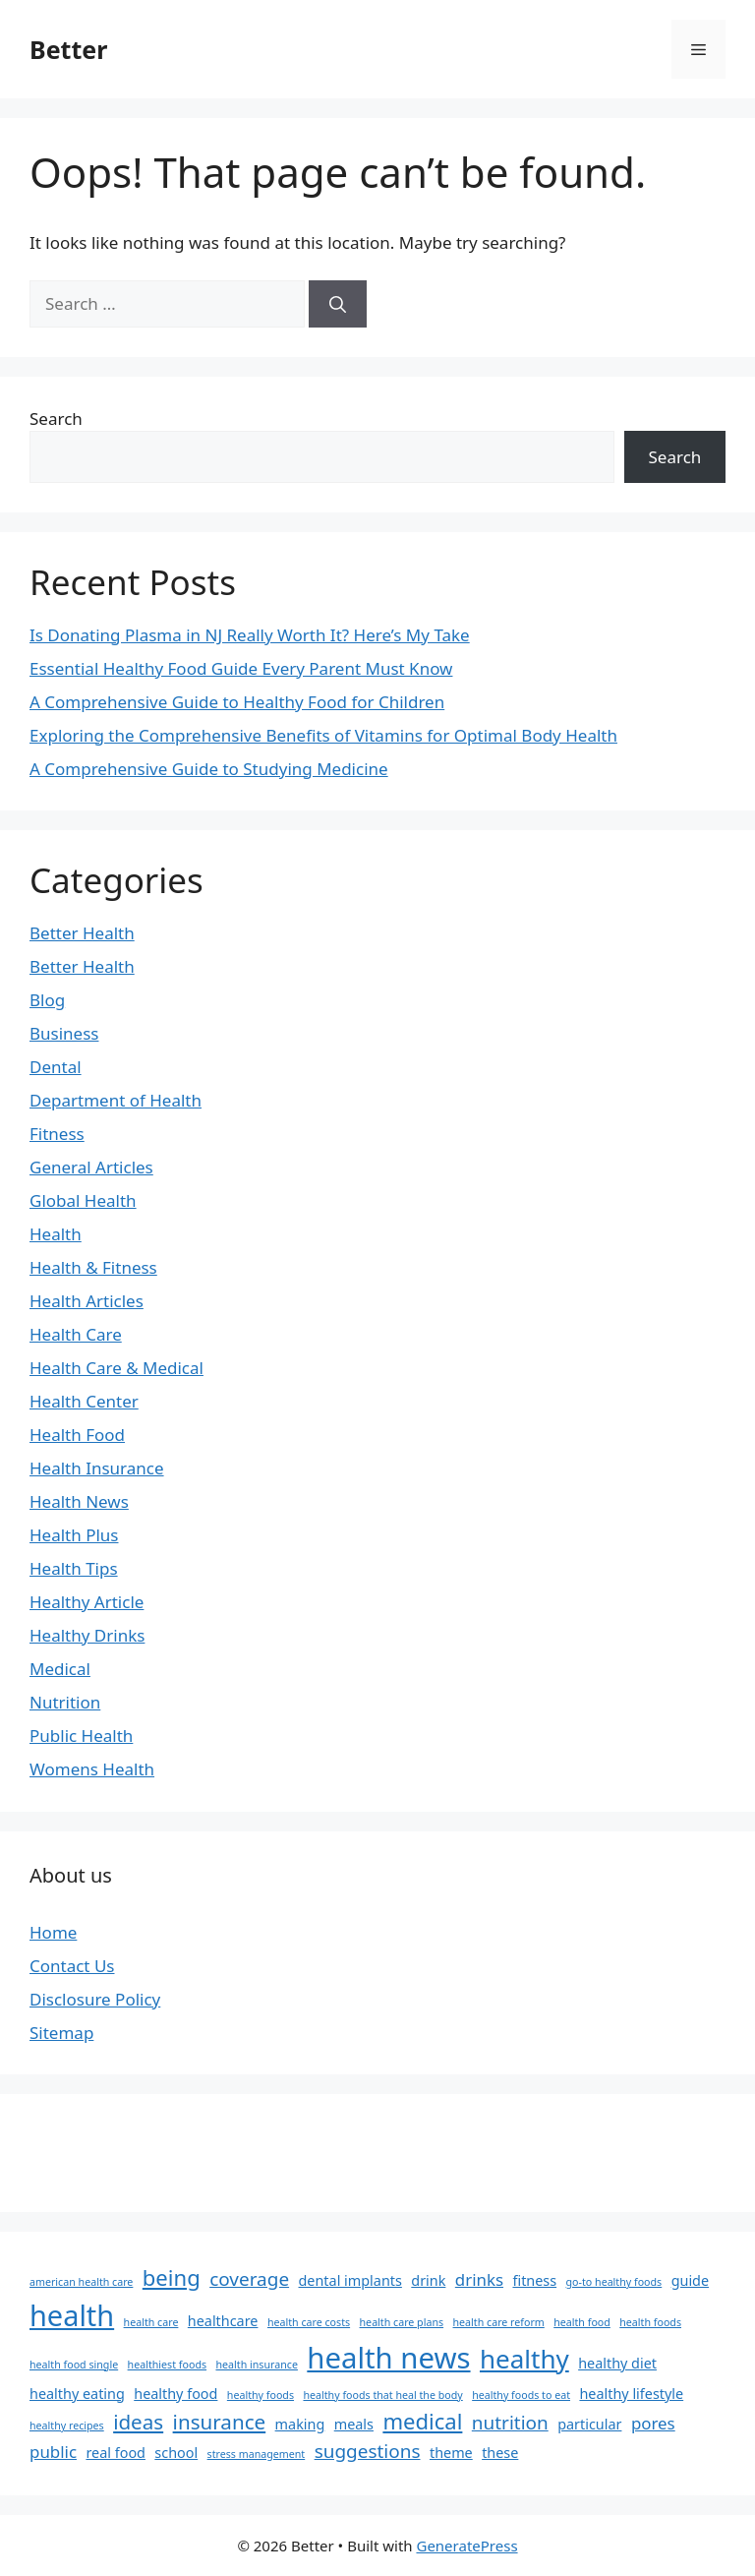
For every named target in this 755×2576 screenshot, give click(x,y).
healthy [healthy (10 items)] (524, 2358)
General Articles (91, 1167)
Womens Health (91, 1769)
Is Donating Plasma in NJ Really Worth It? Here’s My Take (249, 635)
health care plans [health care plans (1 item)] (402, 2322)
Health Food (77, 1434)
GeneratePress (466, 2545)
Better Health (82, 933)
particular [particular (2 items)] (589, 2424)
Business (63, 1033)
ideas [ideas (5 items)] (138, 2421)
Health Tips (73, 1568)
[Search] (338, 304)
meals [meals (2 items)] (354, 2424)
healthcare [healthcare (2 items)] (223, 2320)
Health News (79, 1501)
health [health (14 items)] (71, 2315)
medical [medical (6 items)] (422, 2420)
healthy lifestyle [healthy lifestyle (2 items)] (631, 2393)
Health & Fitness (93, 1267)
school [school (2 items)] (176, 2452)
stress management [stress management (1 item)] (256, 2454)
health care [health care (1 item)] (151, 2322)
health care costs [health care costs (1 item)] (308, 2322)
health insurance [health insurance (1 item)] (256, 2364)
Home (53, 1932)
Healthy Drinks (87, 1635)
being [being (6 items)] (172, 2277)
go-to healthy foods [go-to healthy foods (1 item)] (614, 2282)
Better (68, 49)
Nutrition (64, 1702)
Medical (59, 1668)
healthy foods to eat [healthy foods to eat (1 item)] (521, 2395)
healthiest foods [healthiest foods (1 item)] (167, 2364)
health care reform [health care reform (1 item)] (499, 2322)
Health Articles (86, 1300)
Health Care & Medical (116, 1367)
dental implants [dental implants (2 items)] (350, 2280)
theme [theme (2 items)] (451, 2452)
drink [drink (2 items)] (428, 2280)
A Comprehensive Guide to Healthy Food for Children (236, 701)
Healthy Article (86, 1601)
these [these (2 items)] (500, 2452)
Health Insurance (96, 1468)
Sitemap (61, 2032)
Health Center (84, 1401)
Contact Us (72, 1965)
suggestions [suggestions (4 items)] (368, 2451)
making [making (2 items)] (300, 2424)
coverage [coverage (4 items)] (249, 2279)
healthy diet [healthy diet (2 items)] (617, 2363)
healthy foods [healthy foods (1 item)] (260, 2395)
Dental (55, 1066)
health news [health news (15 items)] (388, 2357)
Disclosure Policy (94, 1999)
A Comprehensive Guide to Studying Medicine (208, 768)
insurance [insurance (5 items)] (219, 2421)
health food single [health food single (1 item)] (73, 2364)
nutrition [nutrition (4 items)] (510, 2422)
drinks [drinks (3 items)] (479, 2279)
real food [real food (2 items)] (115, 2452)
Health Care (75, 1334)
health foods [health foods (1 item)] (650, 2322)
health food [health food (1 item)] (581, 2322)
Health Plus (74, 1535)
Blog (47, 999)
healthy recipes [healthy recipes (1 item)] (66, 2425)
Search (56, 418)
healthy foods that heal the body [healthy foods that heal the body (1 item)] (382, 2395)
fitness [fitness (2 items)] (534, 2280)
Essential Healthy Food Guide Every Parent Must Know (240, 668)
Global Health (83, 1200)
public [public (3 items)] (53, 2451)
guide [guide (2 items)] (690, 2280)
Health (55, 1234)
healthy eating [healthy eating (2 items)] (77, 2393)
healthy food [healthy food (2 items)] (175, 2393)
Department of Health (115, 1100)
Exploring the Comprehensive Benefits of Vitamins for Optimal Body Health (323, 735)
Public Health (81, 1735)
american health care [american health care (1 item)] (81, 2282)
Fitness (57, 1133)
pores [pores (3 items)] (653, 2423)
